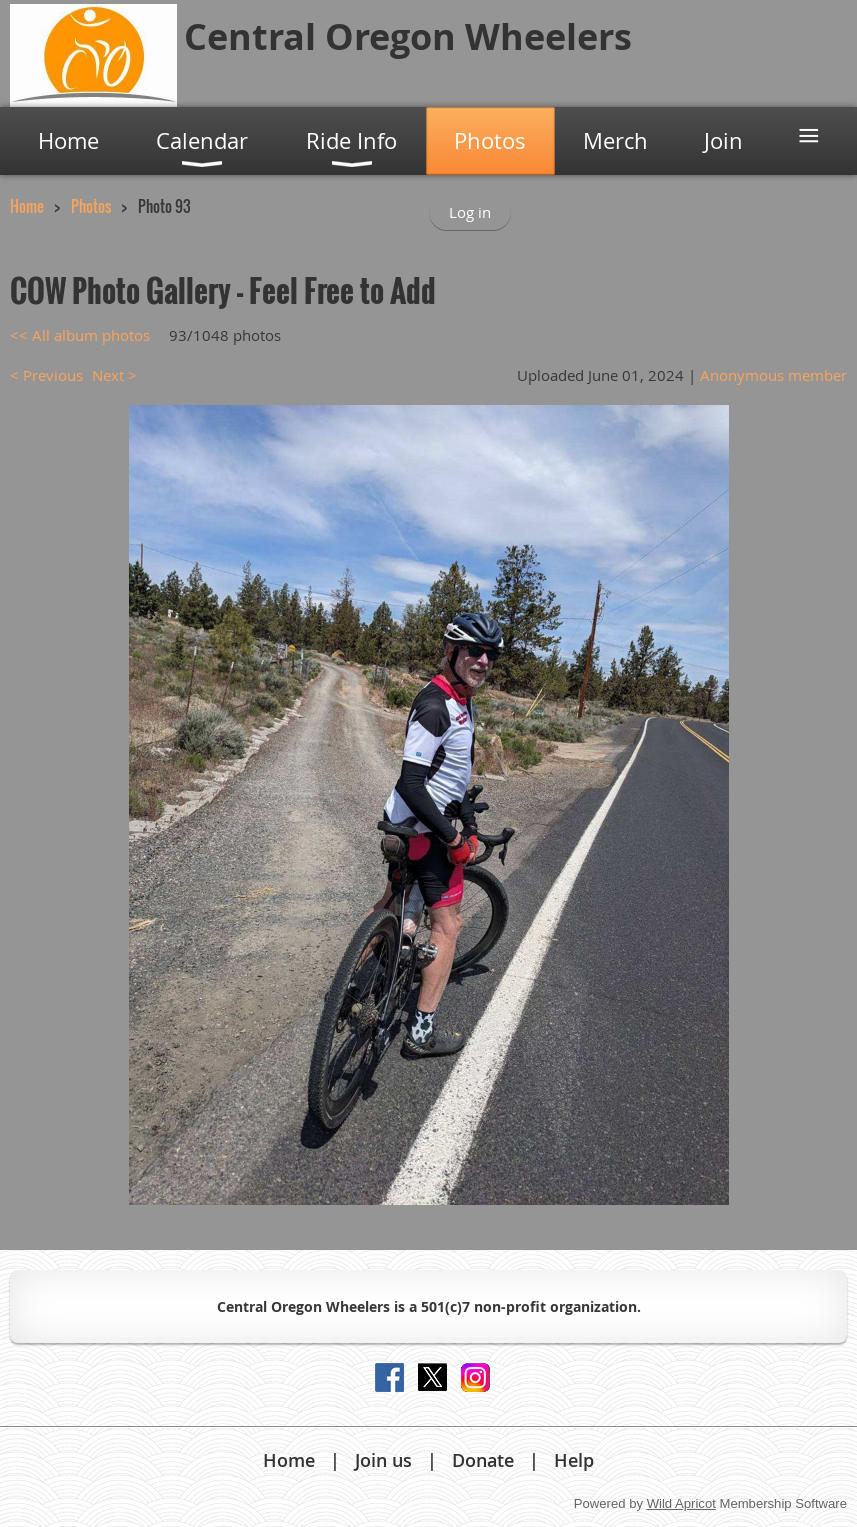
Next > (114, 375)
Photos (91, 206)
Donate (483, 1460)
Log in (470, 212)
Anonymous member (773, 375)
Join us (383, 1460)
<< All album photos (80, 335)
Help (574, 1460)
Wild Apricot (681, 1503)
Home (27, 206)
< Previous (46, 375)
